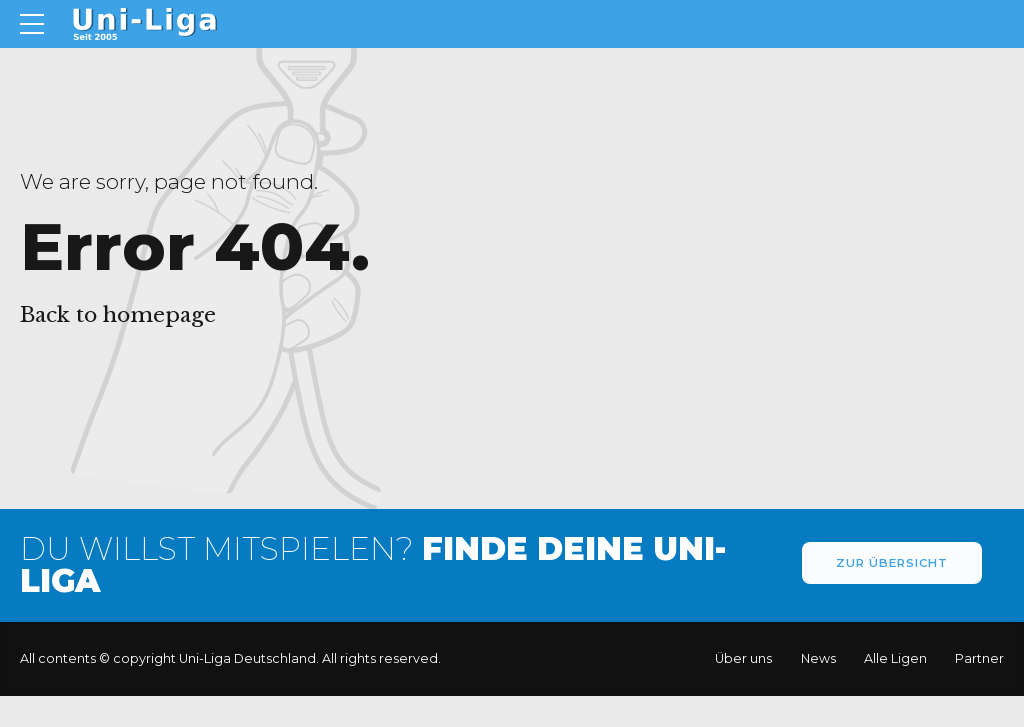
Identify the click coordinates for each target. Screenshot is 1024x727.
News (818, 658)
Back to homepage (118, 315)
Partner (979, 658)
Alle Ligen (895, 658)
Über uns (743, 658)
